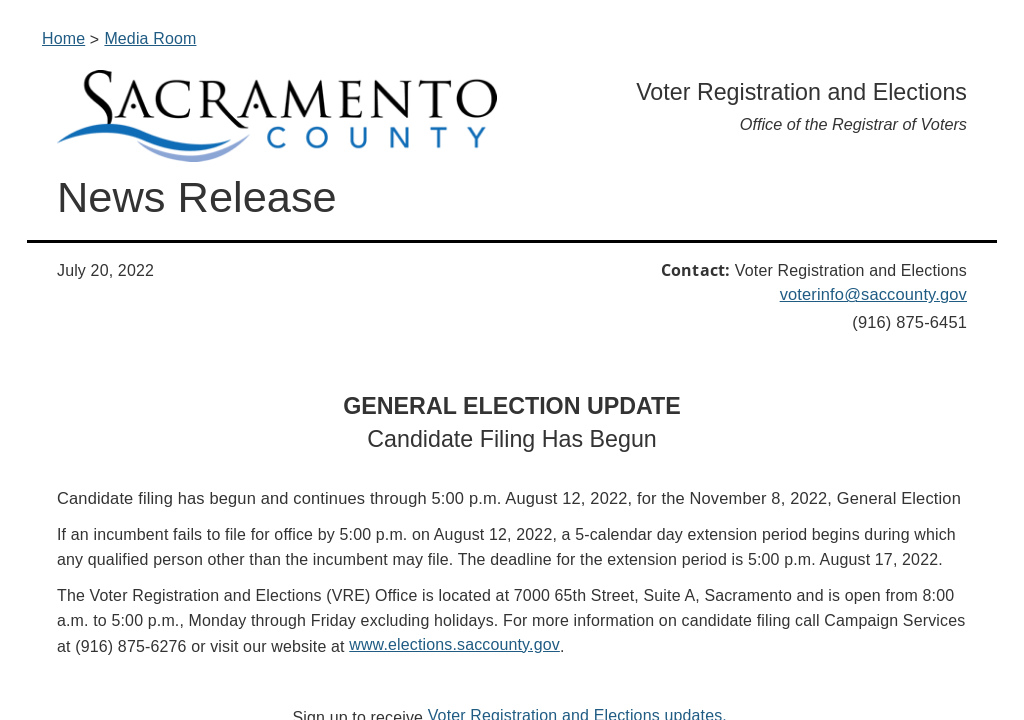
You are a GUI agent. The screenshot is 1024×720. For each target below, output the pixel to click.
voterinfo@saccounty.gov (873, 294)
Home (63, 38)
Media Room (150, 38)
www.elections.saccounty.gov (454, 644)
